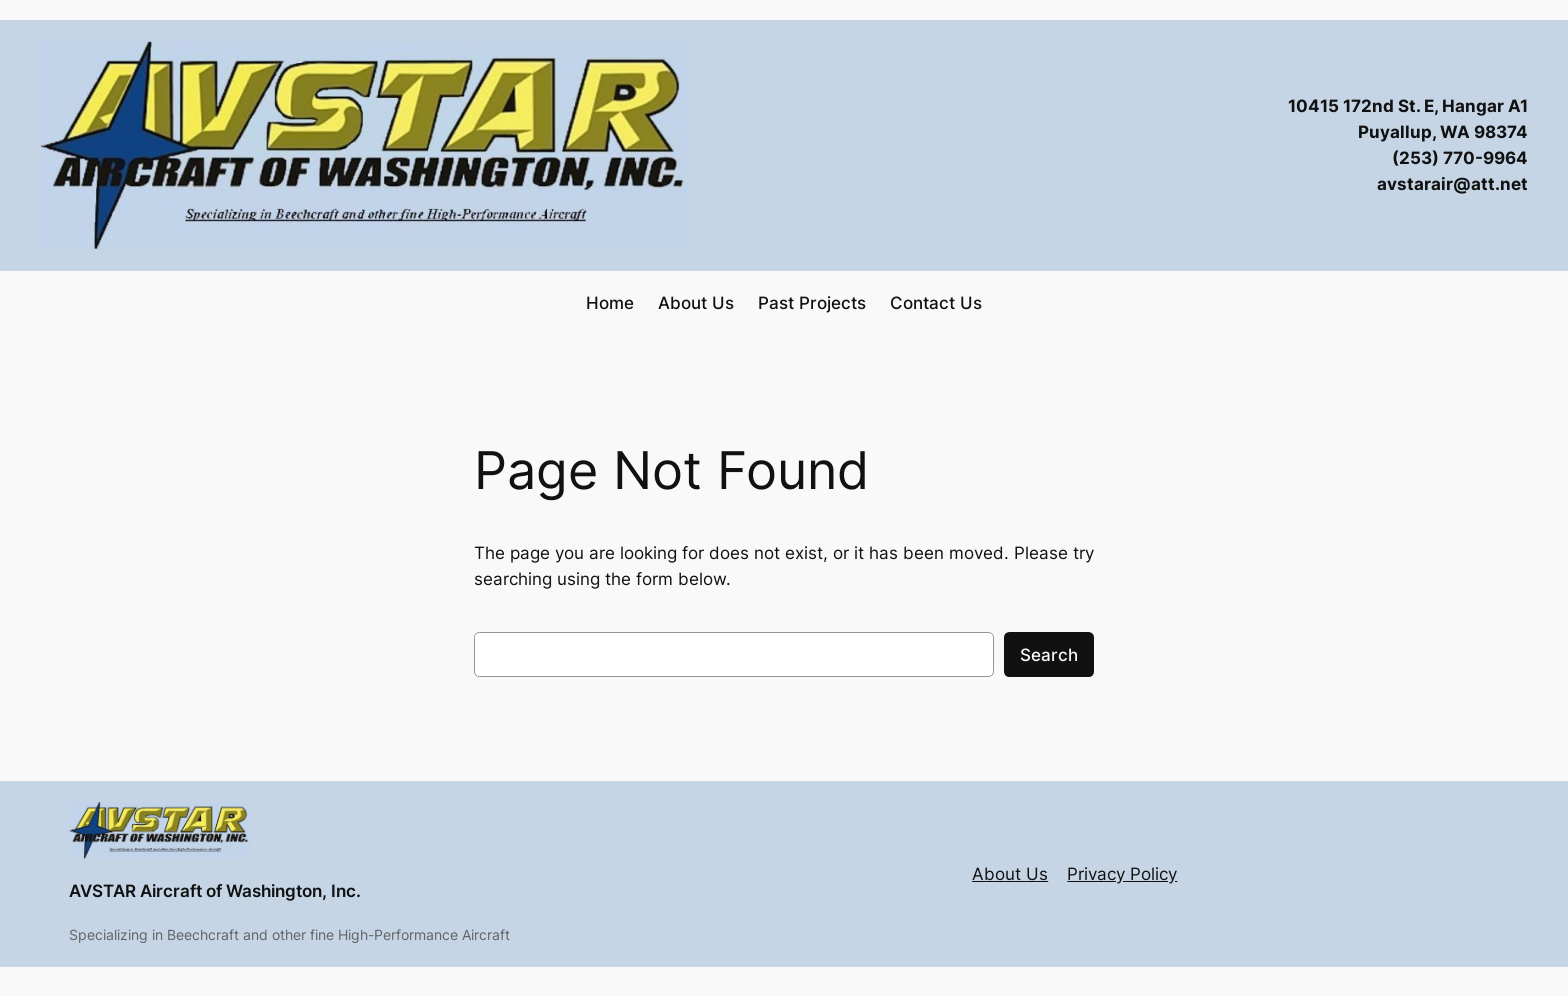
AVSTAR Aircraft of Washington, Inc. (215, 891)
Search (1049, 655)
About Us (1010, 874)
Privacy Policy (1122, 874)
